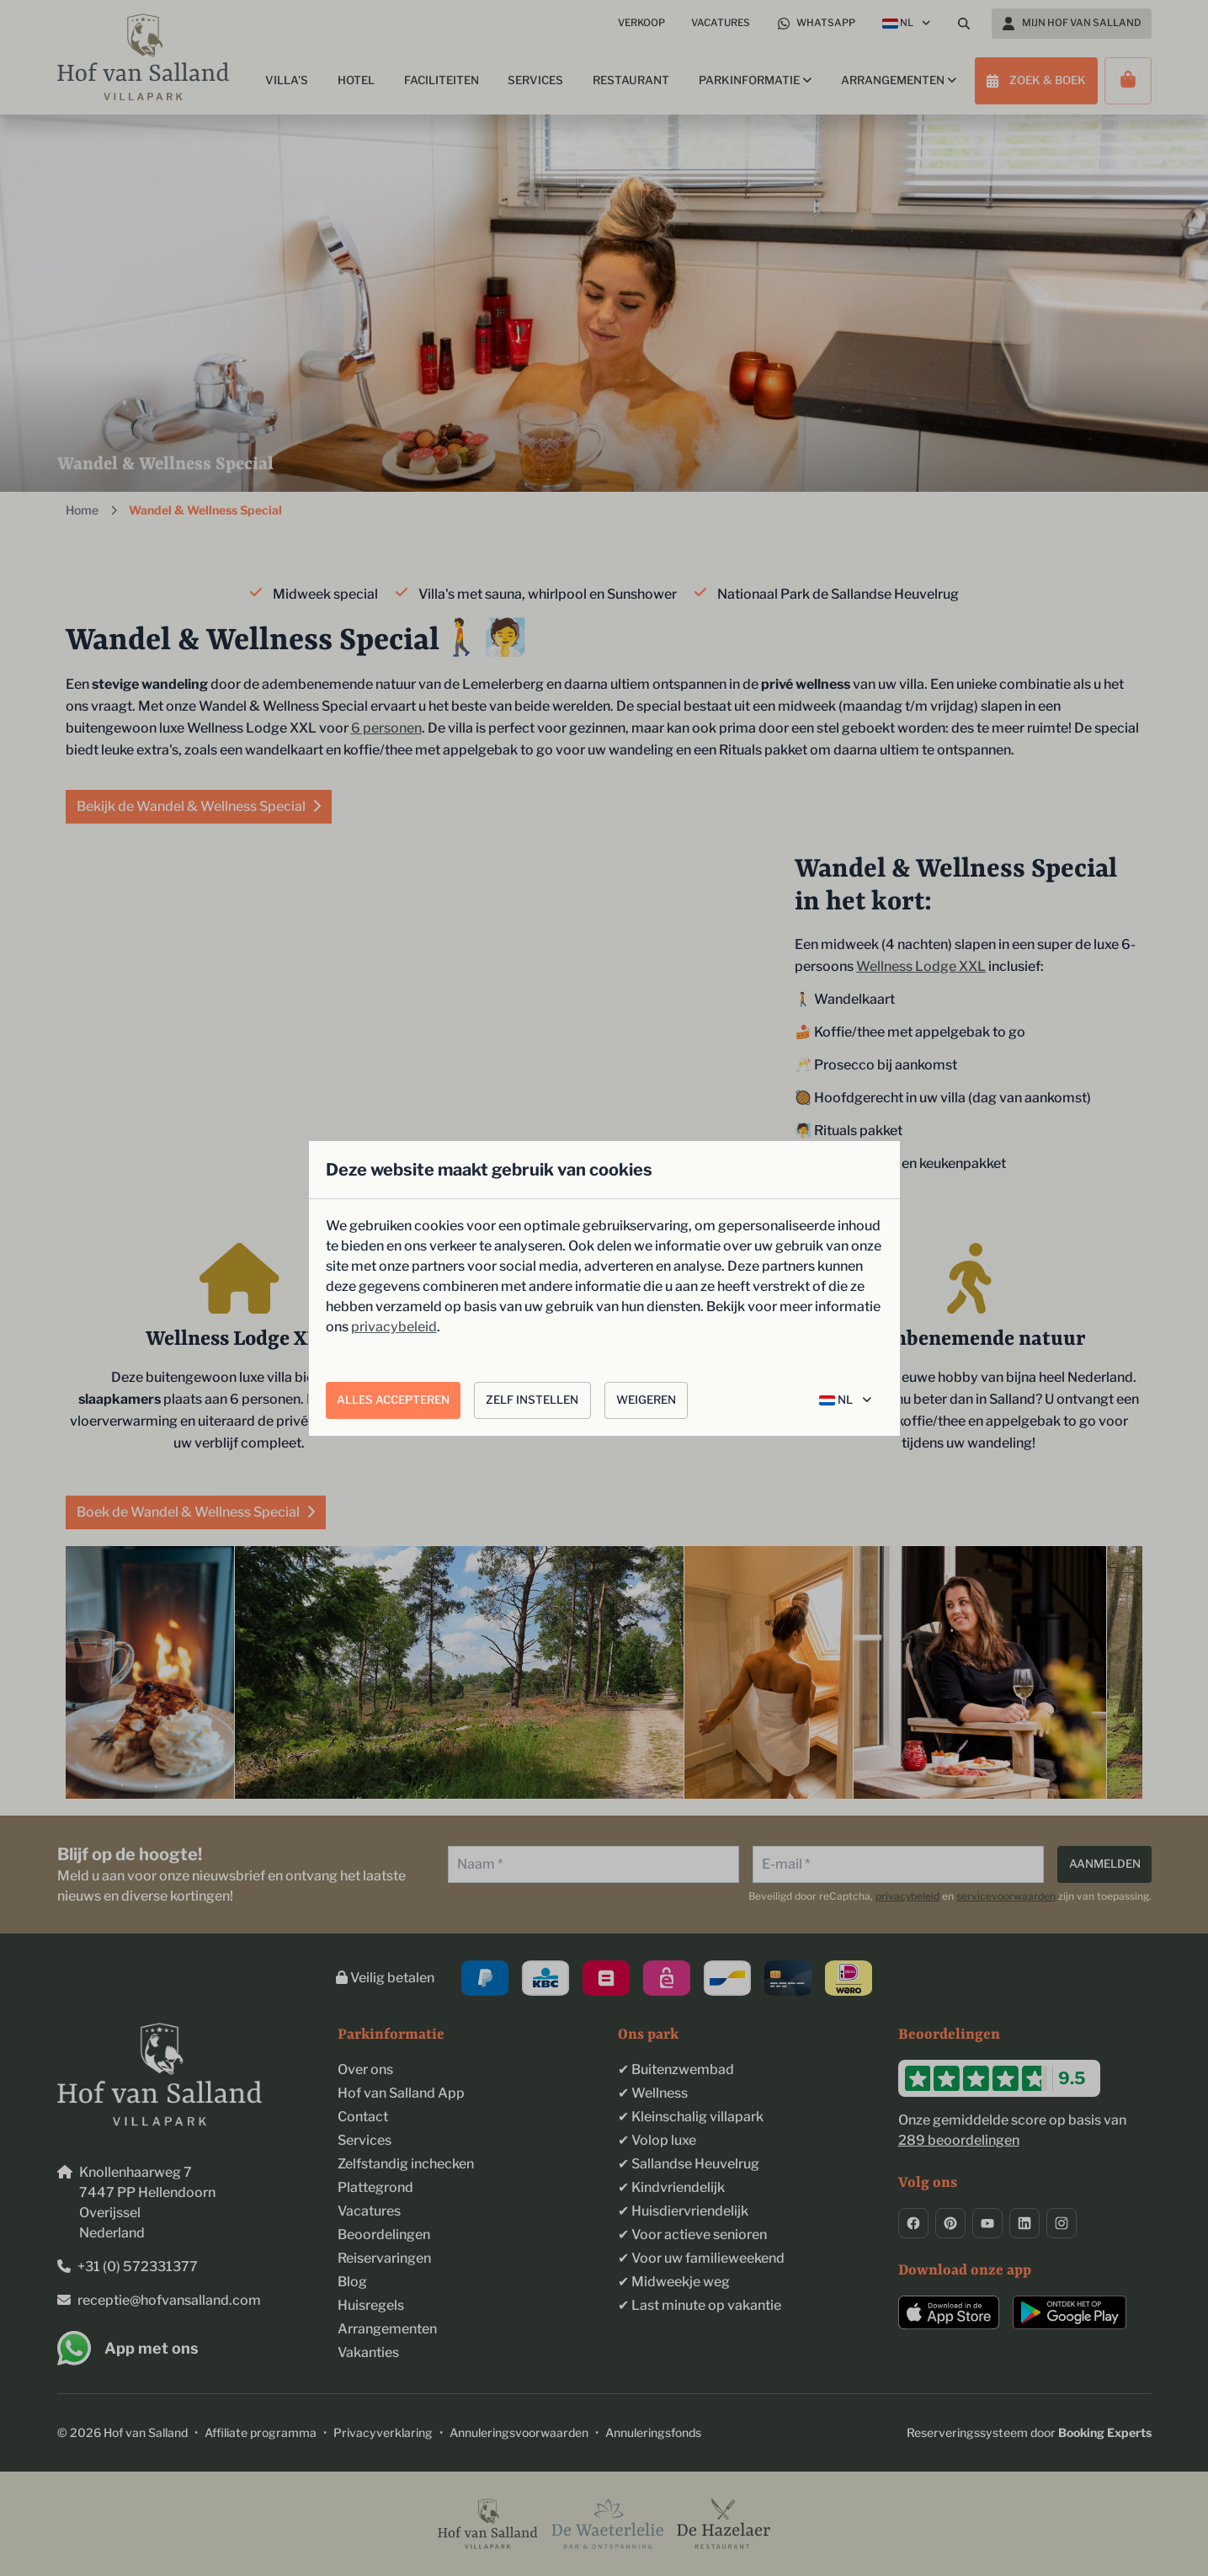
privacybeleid (394, 1327)
